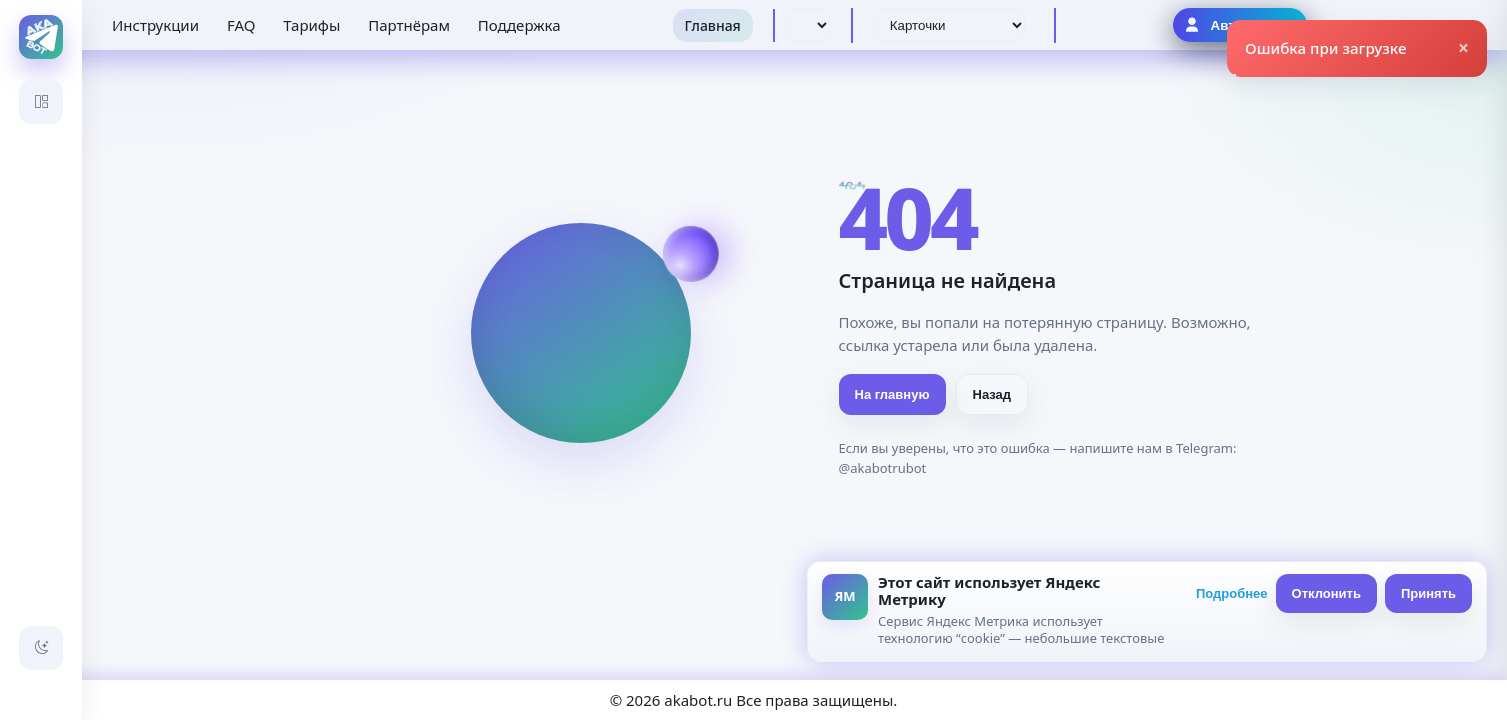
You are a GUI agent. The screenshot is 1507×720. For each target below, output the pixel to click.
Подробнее (1232, 593)
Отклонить (1326, 593)
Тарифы (311, 25)
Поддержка (519, 25)
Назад (992, 394)
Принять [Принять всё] (1428, 593)
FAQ (241, 25)
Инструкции (155, 25)
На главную (892, 394)
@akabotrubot (883, 468)
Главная (713, 25)
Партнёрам (409, 25)
